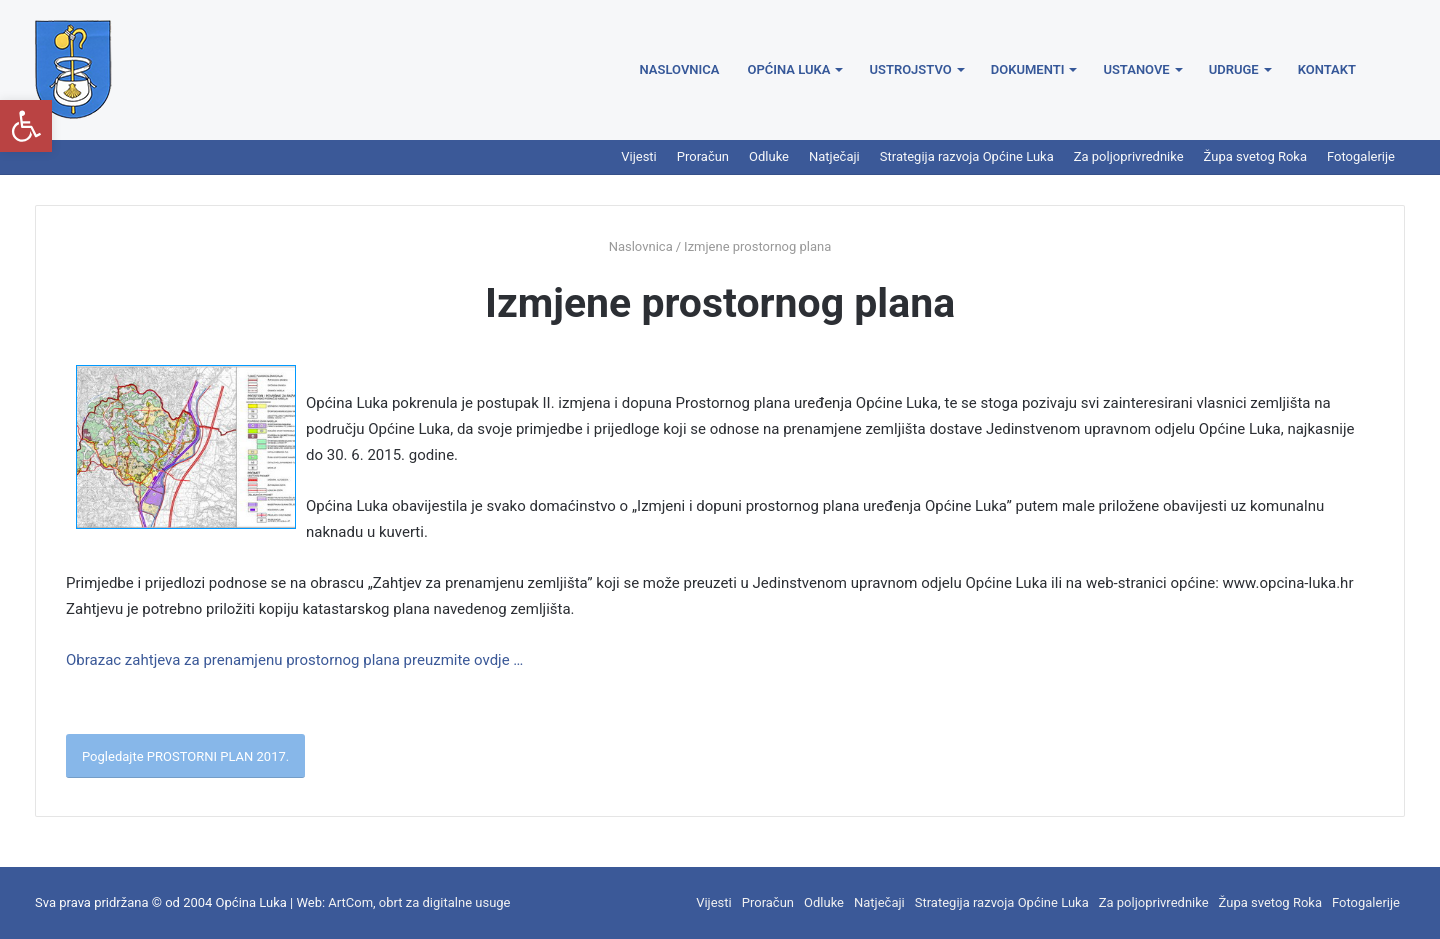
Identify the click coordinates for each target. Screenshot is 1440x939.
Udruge (1234, 69)
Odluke (769, 156)
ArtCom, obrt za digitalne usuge (419, 902)
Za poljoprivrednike (1129, 156)
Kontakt (1327, 69)
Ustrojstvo (910, 69)
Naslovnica (680, 69)
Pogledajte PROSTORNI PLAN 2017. (185, 756)
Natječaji (834, 156)
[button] (26, 126)
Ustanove (1136, 69)
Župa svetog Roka (1255, 156)
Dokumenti (1028, 69)
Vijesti (639, 156)
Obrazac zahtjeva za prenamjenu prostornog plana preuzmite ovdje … (294, 660)
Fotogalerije (1361, 156)
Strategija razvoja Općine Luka (967, 156)
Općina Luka (788, 69)
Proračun (703, 156)
